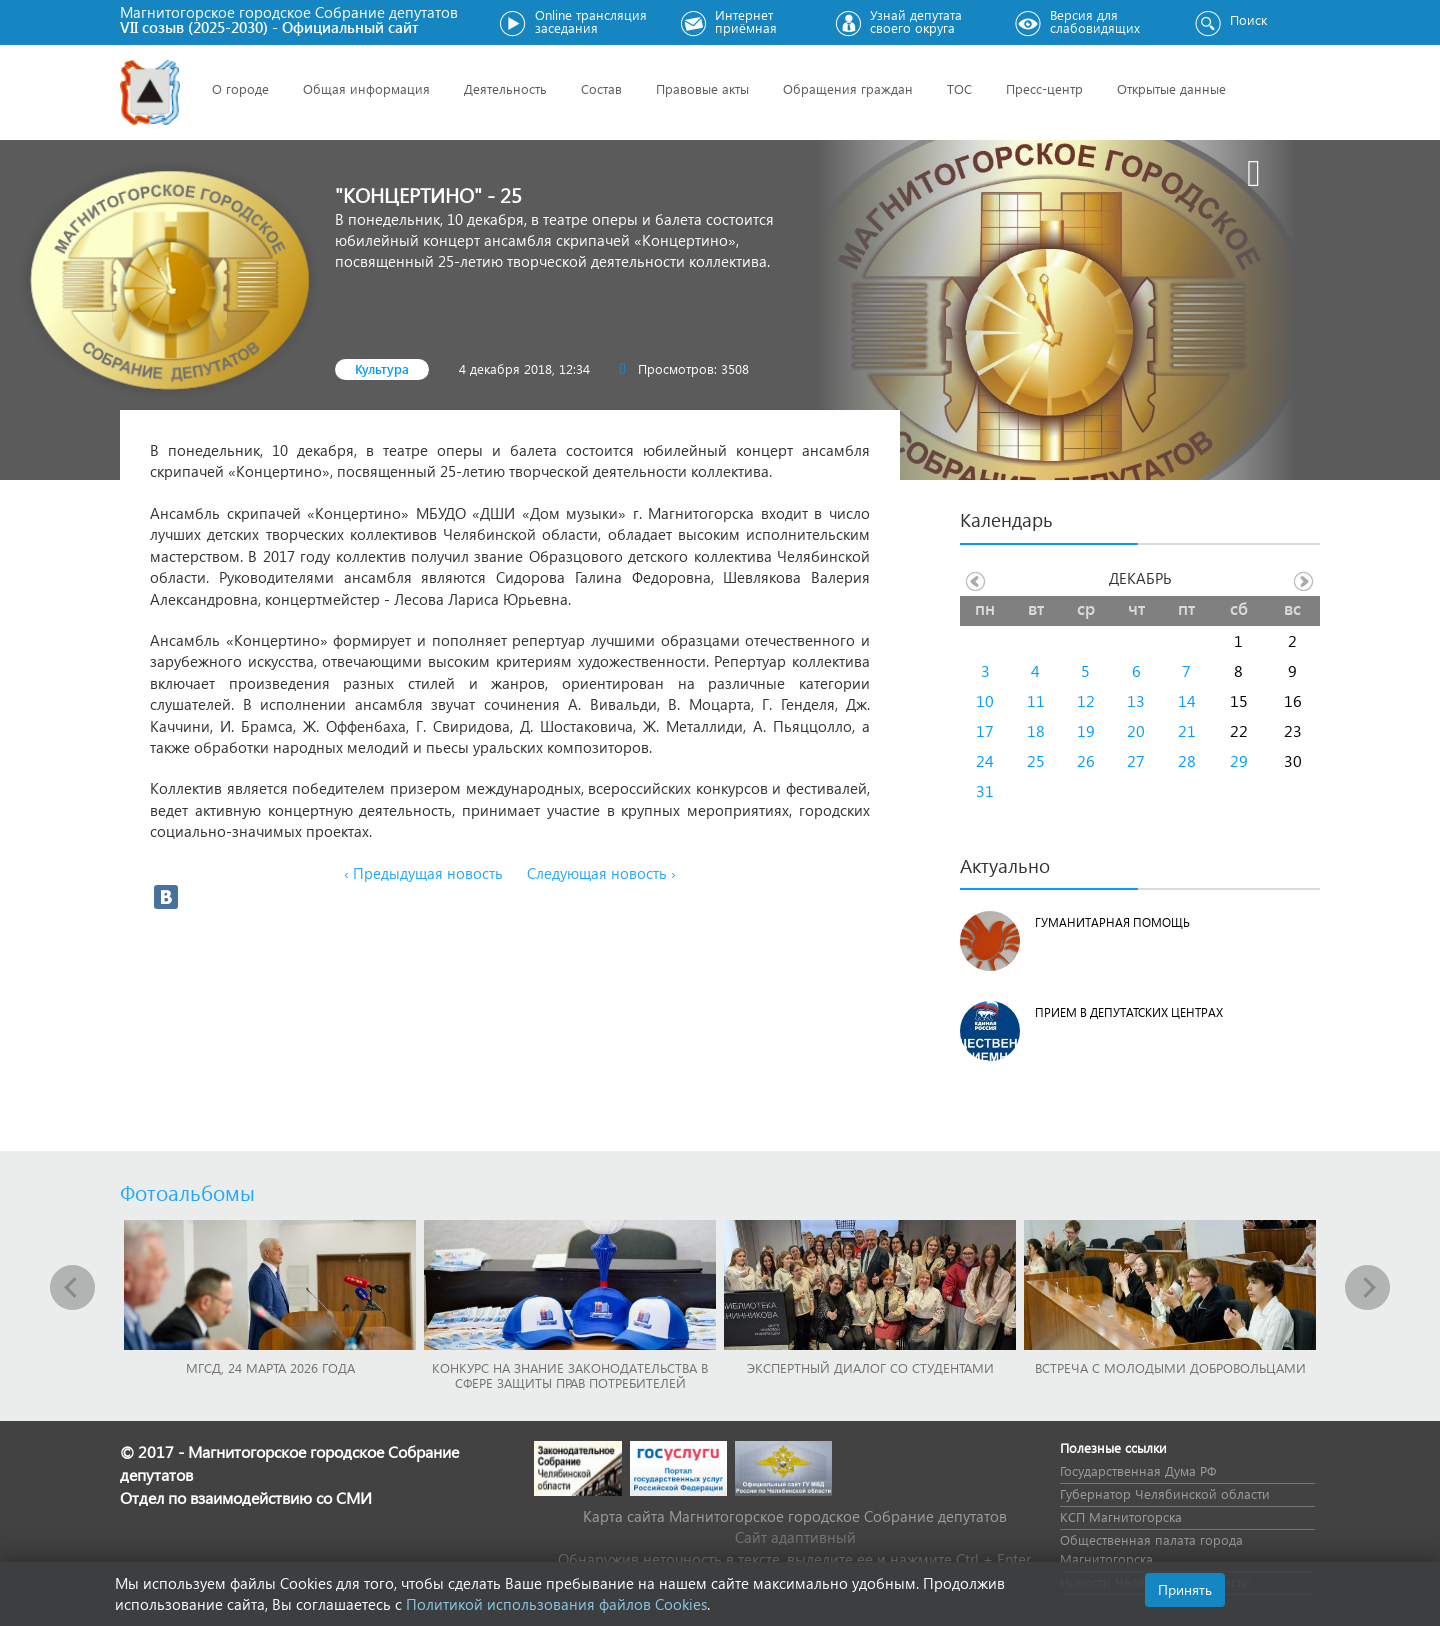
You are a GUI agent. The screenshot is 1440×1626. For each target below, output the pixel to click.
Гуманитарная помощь (1112, 922)
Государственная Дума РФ (1138, 1470)
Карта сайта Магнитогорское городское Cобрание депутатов (795, 1516)
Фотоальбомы (187, 1192)
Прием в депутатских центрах (1129, 1012)
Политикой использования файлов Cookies (556, 1604)
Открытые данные (1171, 88)
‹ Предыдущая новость (423, 873)
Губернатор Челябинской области (1165, 1493)
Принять (1185, 1589)
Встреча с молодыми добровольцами (1170, 1367)
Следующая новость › (601, 873)
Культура (382, 368)
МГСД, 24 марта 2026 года (270, 1367)
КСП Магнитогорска (1121, 1516)
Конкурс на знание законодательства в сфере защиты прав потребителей (570, 1375)
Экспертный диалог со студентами (870, 1367)
